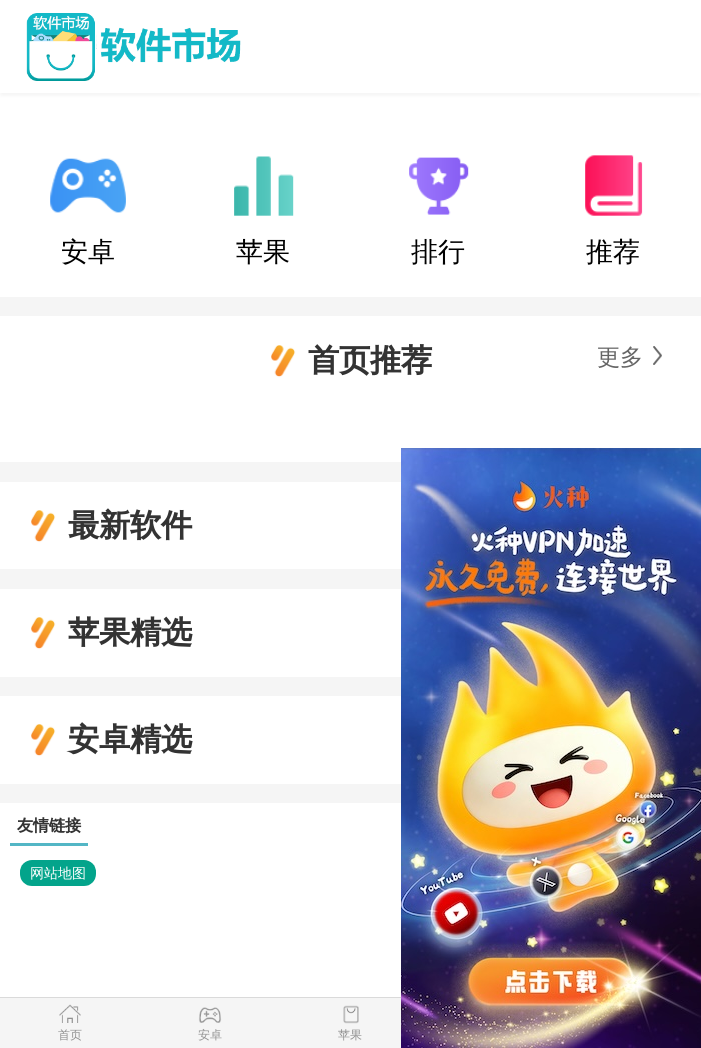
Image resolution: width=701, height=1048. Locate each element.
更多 (620, 357)
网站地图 (58, 873)
